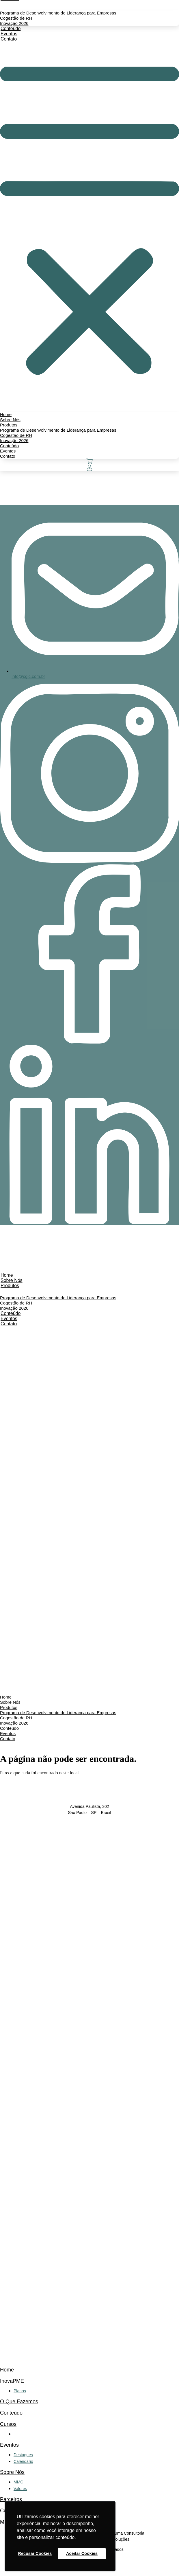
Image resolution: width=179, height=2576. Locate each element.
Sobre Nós (12, 2472)
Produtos (10, 1285)
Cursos (8, 2424)
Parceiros (11, 2499)
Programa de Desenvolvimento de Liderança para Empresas (58, 12)
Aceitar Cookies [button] (82, 2553)
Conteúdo (11, 2413)
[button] (89, 222)
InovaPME (12, 2381)
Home (7, 2370)
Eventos (9, 2445)
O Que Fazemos (19, 2401)
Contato (9, 38)
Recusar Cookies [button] (35, 2553)
